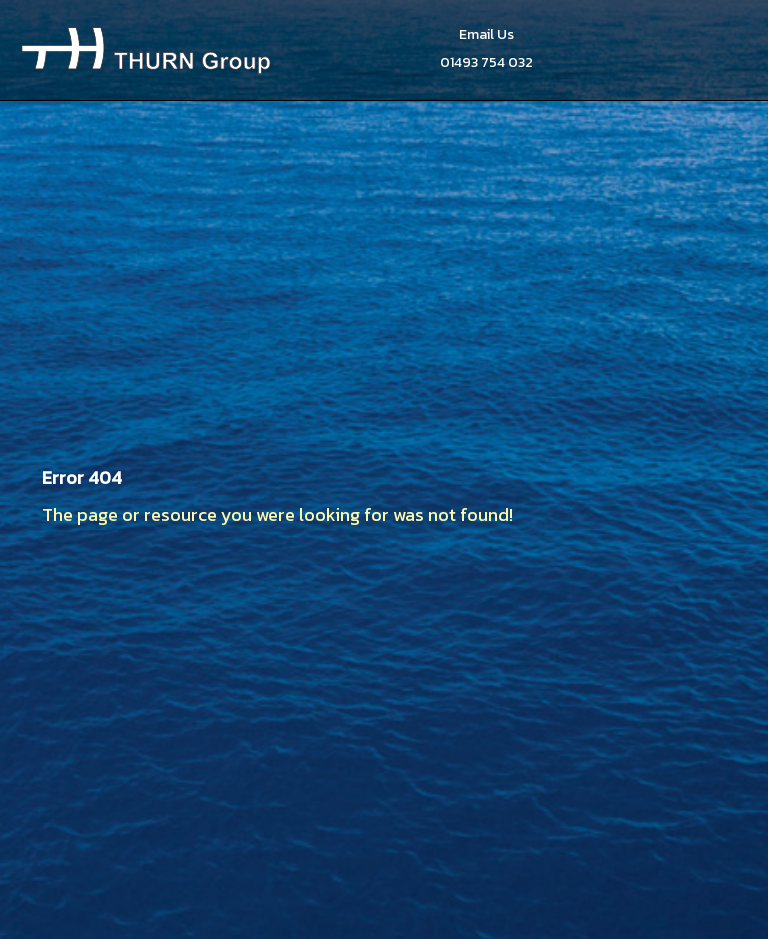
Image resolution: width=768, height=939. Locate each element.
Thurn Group (146, 50)
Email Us (486, 34)
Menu (724, 50)
